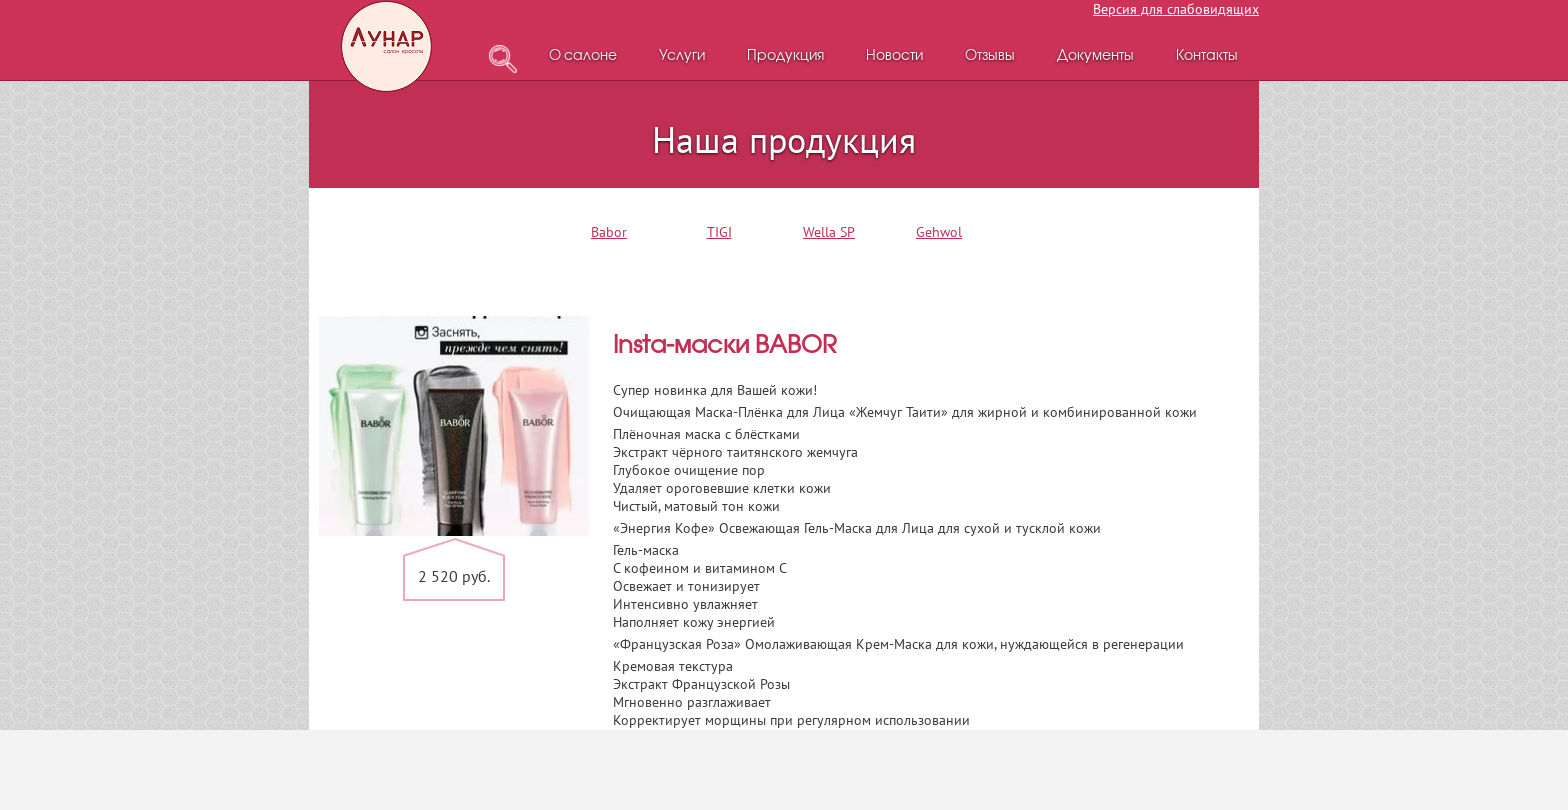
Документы (1095, 56)
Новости (894, 56)
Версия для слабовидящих (1176, 9)
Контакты (1207, 56)
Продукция (785, 56)
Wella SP (829, 232)
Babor (609, 232)
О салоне (583, 56)
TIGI (719, 232)
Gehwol (939, 232)
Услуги (682, 56)
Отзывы (990, 56)
